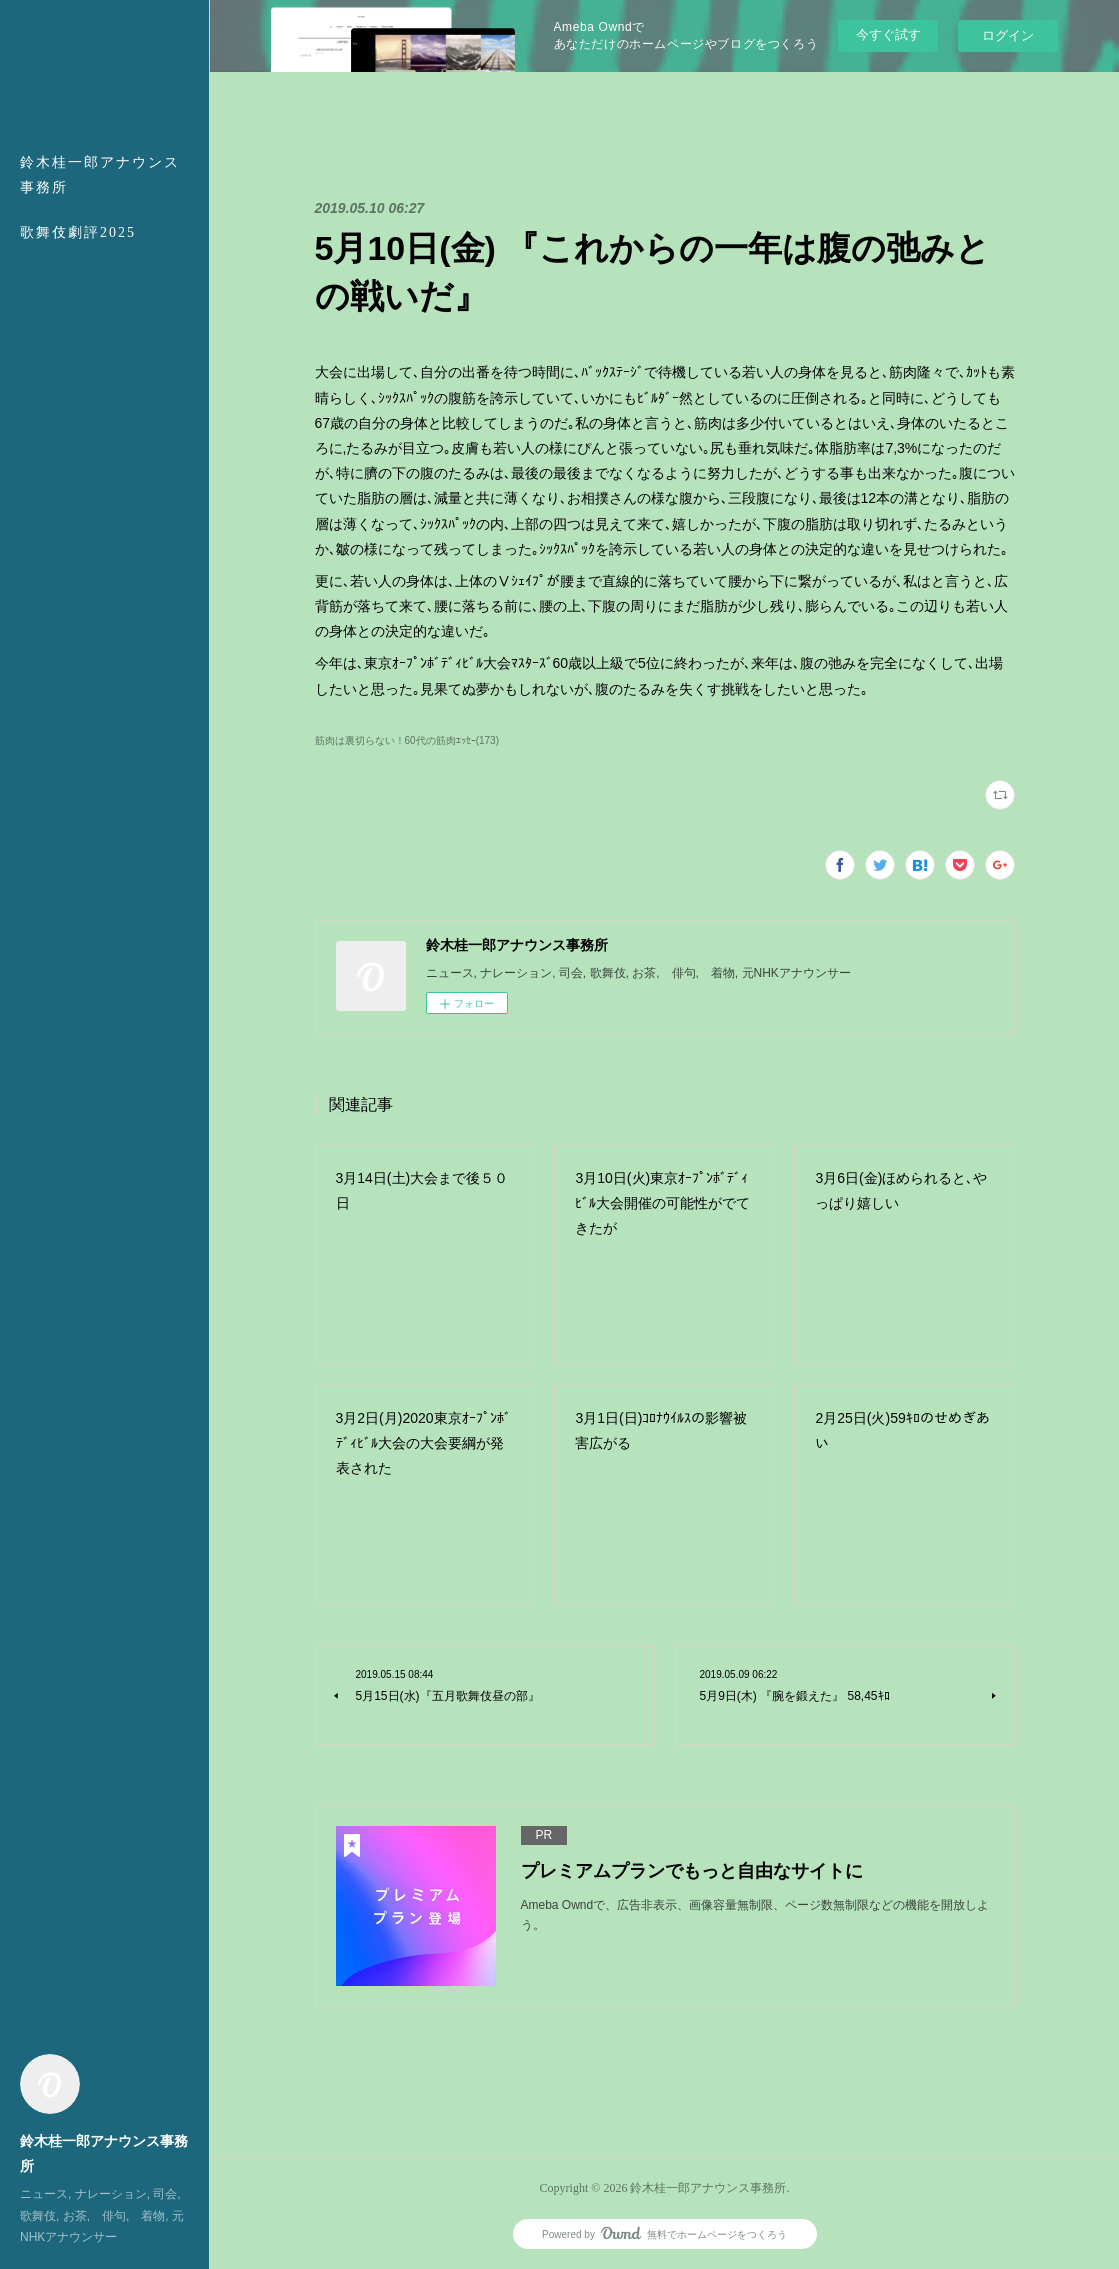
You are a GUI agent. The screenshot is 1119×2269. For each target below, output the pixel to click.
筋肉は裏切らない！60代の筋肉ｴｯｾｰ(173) (407, 740)
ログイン (1008, 35)
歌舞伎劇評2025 (78, 232)
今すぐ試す (888, 34)
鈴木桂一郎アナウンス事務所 (100, 175)
